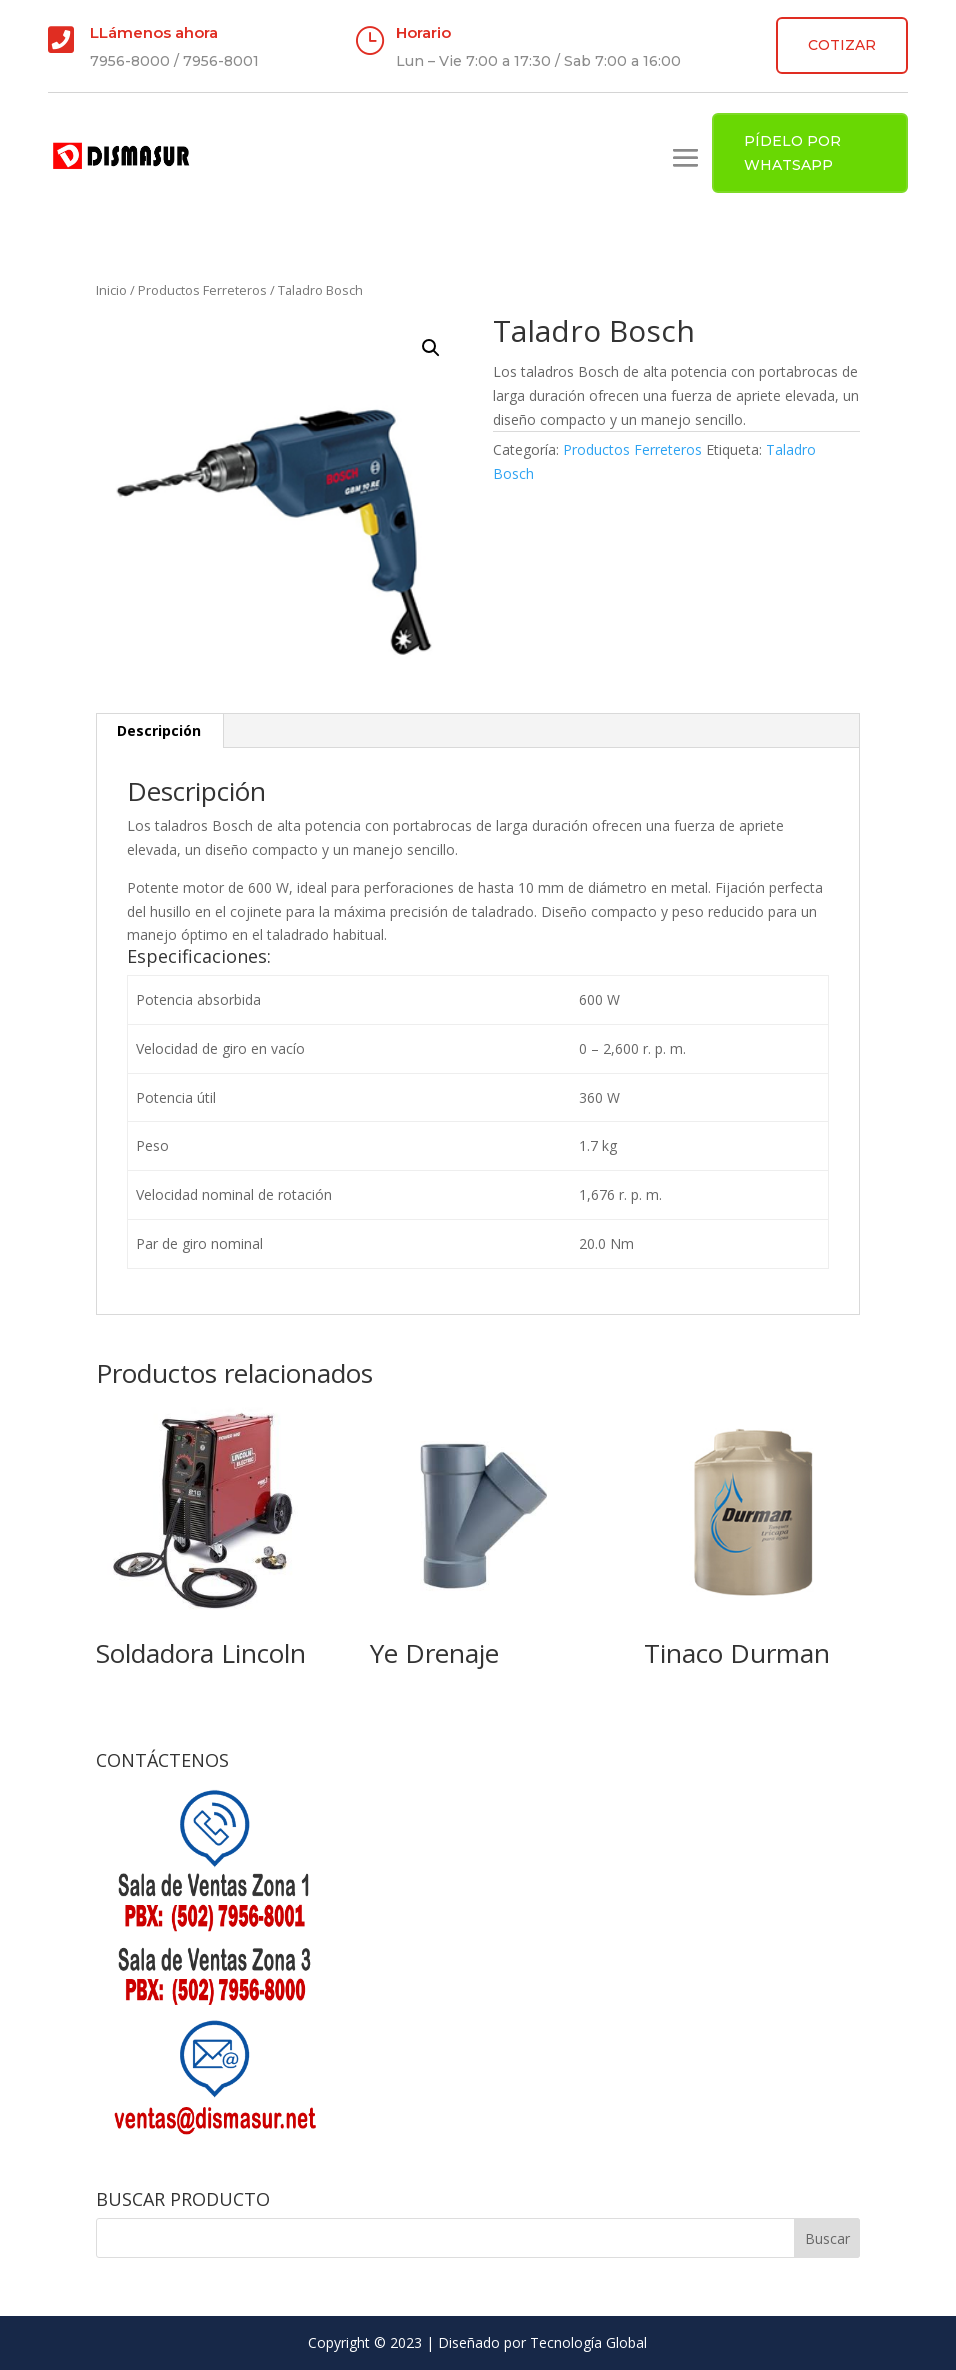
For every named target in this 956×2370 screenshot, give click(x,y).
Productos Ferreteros (202, 290)
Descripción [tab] (159, 730)
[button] (431, 348)
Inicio (111, 290)
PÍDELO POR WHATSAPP (792, 153)
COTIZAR (842, 45)
